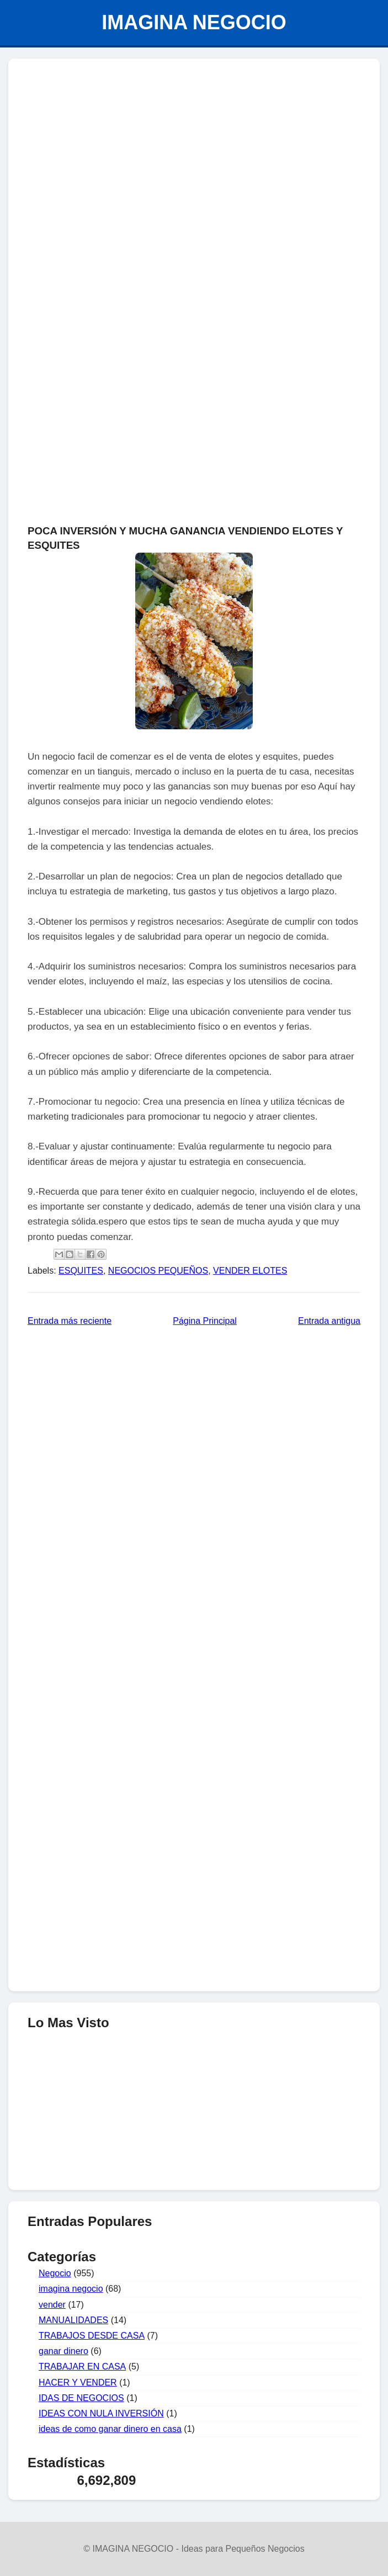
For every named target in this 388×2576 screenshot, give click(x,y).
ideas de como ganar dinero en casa (110, 2429)
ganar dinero (63, 2351)
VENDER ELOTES (250, 1270)
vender (52, 2304)
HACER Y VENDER (78, 2382)
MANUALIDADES (73, 2320)
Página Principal (205, 1321)
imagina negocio (71, 2288)
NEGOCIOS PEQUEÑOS (158, 1270)
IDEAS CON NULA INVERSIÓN (101, 2413)
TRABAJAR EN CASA (82, 2366)
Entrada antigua (329, 1321)
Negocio (55, 2273)
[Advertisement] (194, 147)
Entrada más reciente (69, 1321)
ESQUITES (81, 1270)
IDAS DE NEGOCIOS (81, 2398)
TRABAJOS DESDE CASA (92, 2335)
